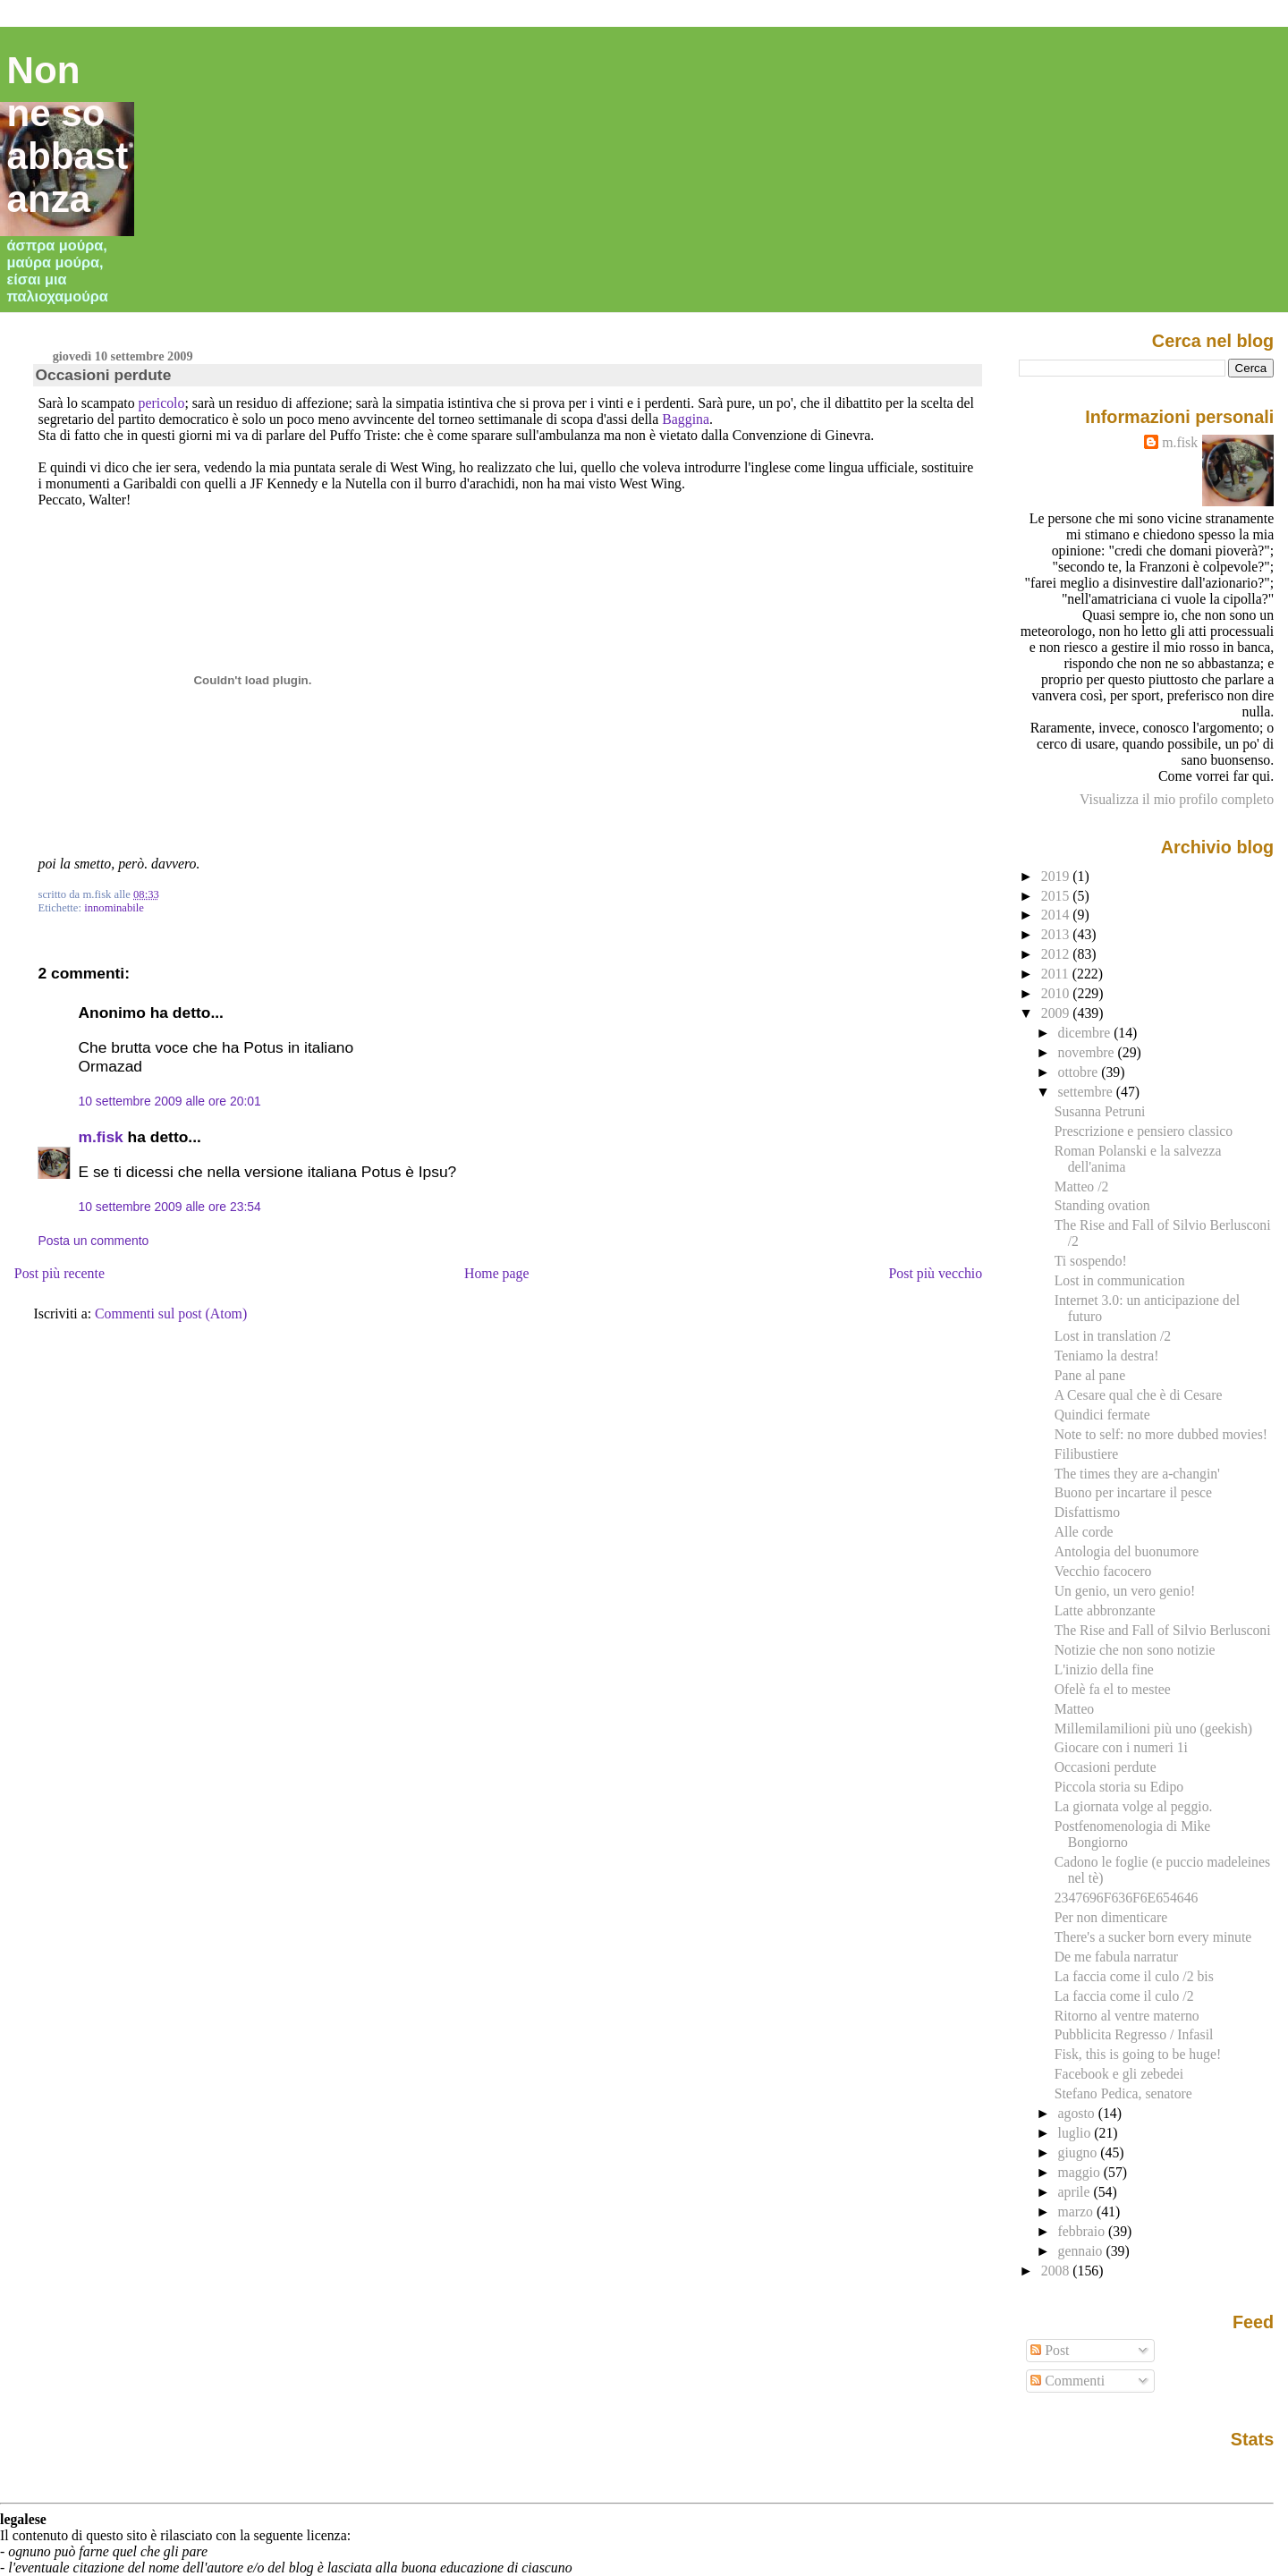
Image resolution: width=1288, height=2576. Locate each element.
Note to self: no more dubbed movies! (1161, 1434)
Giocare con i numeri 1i (1121, 1747)
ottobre (1080, 1072)
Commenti (1067, 2380)
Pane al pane (1090, 1375)
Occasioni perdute (103, 375)
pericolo (162, 403)
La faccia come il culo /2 (1124, 1996)
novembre (1088, 1052)
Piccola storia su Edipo (1119, 1786)
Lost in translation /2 (1113, 1335)
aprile (1076, 2191)
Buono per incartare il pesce (1133, 1492)
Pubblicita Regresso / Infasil (1134, 2034)
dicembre (1086, 1032)
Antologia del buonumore (1127, 1551)
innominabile (114, 908)
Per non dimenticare (1111, 1917)
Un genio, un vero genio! (1125, 1590)
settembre (1087, 1091)
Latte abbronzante (1105, 1610)
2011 (1056, 973)
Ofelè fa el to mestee (1113, 1689)
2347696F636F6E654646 (1127, 1897)
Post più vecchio (936, 1273)
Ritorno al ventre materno (1127, 2015)
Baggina (685, 419)
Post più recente (59, 1273)
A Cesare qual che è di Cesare (1139, 1394)
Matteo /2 (1082, 1186)
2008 (1057, 2270)
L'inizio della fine (1104, 1669)
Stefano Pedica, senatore (1123, 2093)
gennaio (1082, 2250)
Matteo (1075, 1708)
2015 (1057, 895)
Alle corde (1084, 1531)
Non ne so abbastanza (68, 134)
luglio (1076, 2132)
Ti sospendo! (1091, 1260)
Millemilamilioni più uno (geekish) (1153, 1728)
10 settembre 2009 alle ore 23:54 (169, 1206)
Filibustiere (1087, 1454)
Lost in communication (1120, 1280)
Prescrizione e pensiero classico (1144, 1131)
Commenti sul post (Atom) (171, 1313)
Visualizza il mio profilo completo (1177, 799)
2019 (1057, 876)
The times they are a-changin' (1137, 1473)
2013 (1057, 934)
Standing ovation (1102, 1205)
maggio (1081, 2172)
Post (1049, 2350)
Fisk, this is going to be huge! (1138, 2054)
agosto (1078, 2113)
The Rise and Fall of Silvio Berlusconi (1163, 1630)
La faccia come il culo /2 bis (1134, 1976)
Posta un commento (93, 1240)
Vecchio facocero (1103, 1571)
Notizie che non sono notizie (1135, 1649)
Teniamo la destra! (1107, 1355)
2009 (1057, 1013)
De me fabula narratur (1116, 1956)
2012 (1057, 954)
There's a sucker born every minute (1153, 1937)
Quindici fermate (1102, 1414)
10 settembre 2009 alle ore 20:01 (169, 1101)
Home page (497, 1273)
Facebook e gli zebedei (1119, 2073)
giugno (1079, 2152)
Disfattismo (1087, 1512)
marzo (1077, 2211)
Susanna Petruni (1100, 1111)
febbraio (1083, 2231)
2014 (1057, 914)
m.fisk (100, 1137)
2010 (1057, 993)
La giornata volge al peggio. (1134, 1806)
